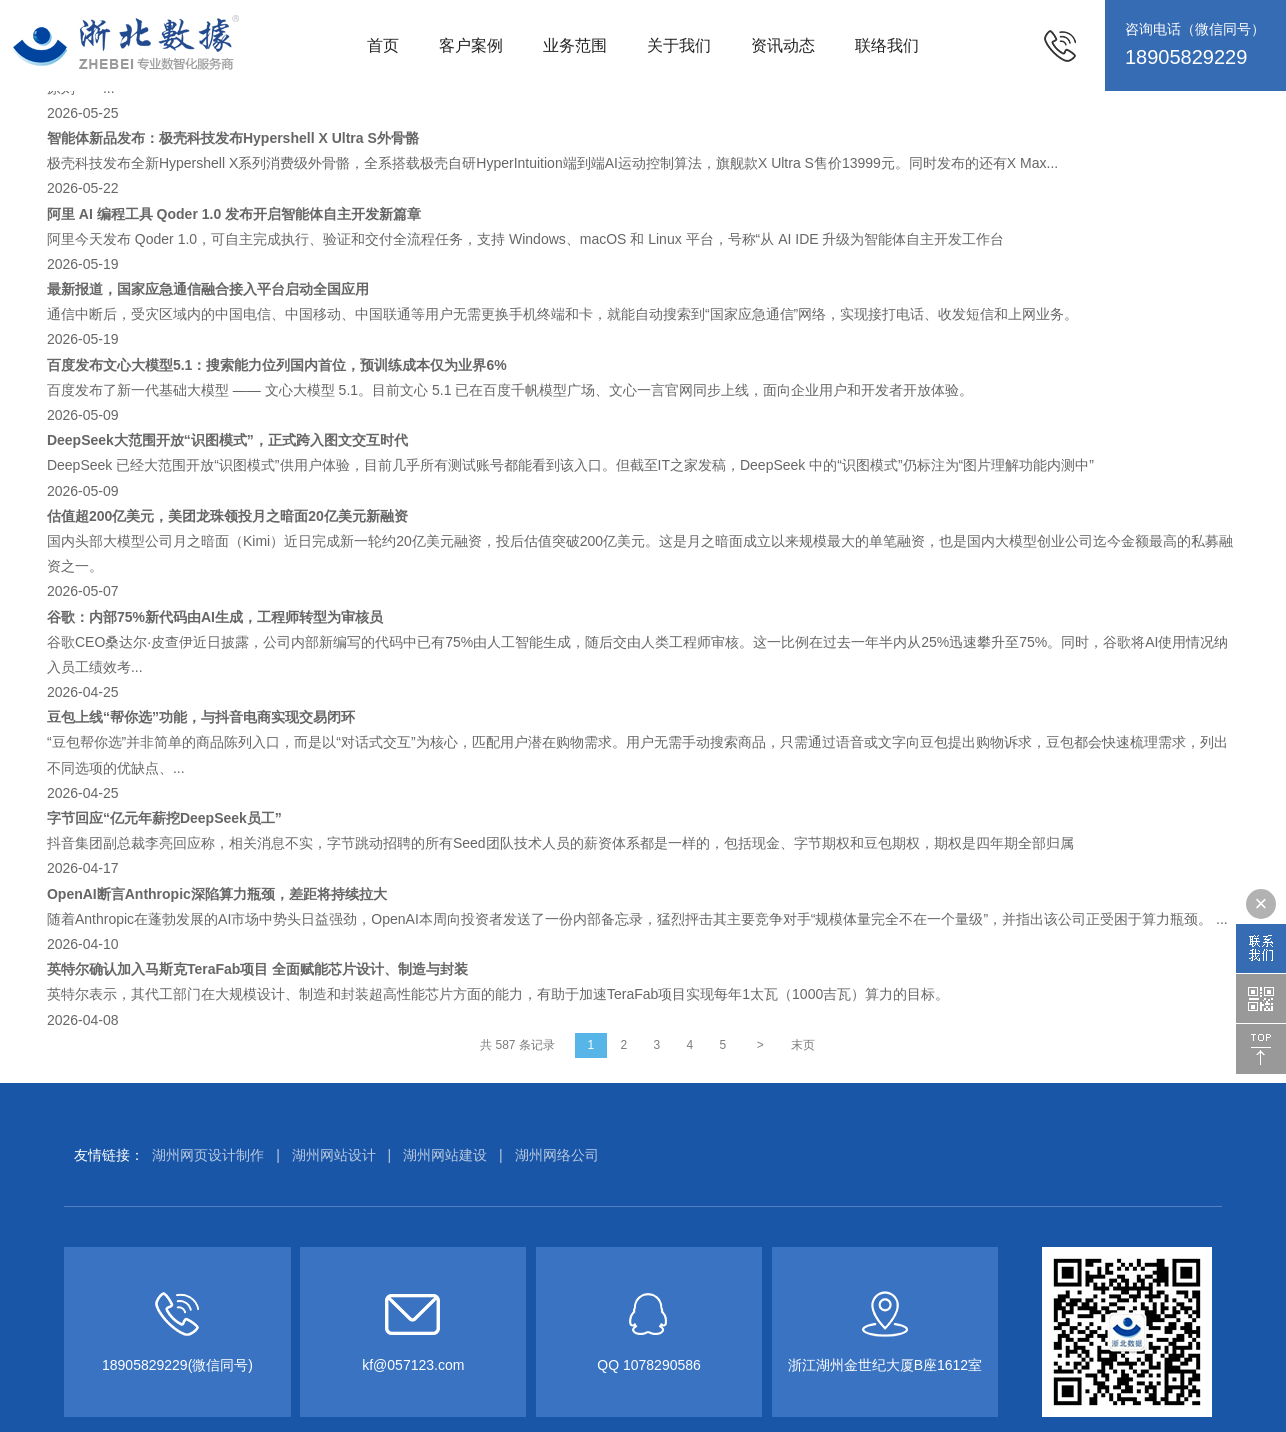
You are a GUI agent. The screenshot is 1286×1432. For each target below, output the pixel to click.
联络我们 (887, 45)
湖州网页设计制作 (208, 1155)
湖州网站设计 (334, 1155)
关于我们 (679, 45)
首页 (383, 45)
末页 (803, 1045)
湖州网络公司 (557, 1155)
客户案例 (471, 45)
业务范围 (575, 45)
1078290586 (662, 1365)
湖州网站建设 (445, 1155)
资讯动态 (783, 45)
